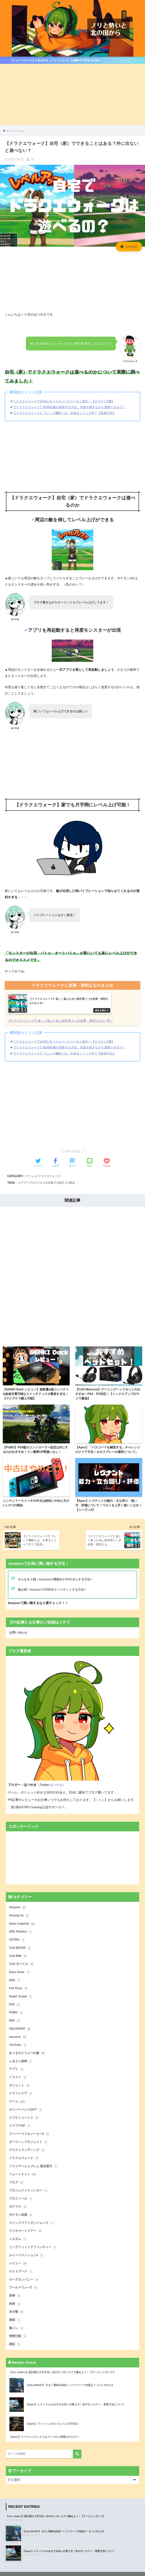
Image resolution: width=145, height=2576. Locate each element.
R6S (15, 1940)
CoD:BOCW (21, 1864)
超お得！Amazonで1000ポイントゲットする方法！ (55, 1503)
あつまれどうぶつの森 (28, 1974)
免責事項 (103, 2531)
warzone (18, 1957)
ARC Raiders (21, 1847)
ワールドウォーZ (24, 2219)
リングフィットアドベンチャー (34, 2177)
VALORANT (20, 1949)
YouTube (18, 1965)
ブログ (17, 2109)
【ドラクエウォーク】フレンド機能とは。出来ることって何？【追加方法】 (67, 401)
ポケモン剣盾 (21, 2143)
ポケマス (18, 2135)
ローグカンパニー (25, 2211)
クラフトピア (21, 2016)
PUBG (16, 1931)
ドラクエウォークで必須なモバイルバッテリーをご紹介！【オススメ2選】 (67, 389)
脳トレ (17, 2262)
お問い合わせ (18, 1546)
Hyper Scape (21, 1915)
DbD (15, 1898)
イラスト (18, 1999)
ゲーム (30, 1082)
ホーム (40, 2531)
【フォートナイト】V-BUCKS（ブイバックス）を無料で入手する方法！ (56, 60)
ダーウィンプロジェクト (29, 2067)
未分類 (17, 2245)
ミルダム (18, 2169)
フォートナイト (23, 2101)
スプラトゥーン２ (25, 2042)
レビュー (18, 2194)
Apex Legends (23, 1838)
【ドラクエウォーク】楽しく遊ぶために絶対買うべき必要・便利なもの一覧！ (64, 927)
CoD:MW (18, 1872)
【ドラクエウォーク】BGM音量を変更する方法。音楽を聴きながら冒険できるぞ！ (73, 395)
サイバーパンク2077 (27, 2033)
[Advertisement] (72, 96)
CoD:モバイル (22, 1881)
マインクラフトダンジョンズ (33, 2152)
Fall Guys (19, 1906)
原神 (15, 2228)
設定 (64, 1089)
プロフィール (21, 2126)
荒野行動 (18, 2270)
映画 (15, 2236)
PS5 (15, 1923)
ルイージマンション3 (27, 2186)
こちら (100, 1714)
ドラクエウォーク (51, 1082)
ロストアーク (21, 2203)
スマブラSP (20, 2050)
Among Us (20, 1830)
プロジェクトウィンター (29, 2118)
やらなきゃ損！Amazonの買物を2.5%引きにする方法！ (58, 1492)
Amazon (18, 1821)
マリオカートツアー (26, 2160)
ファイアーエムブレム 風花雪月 (35, 2093)
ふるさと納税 (21, 1982)
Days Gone (20, 1889)
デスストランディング (28, 2075)
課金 (75, 1089)
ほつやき (56, 1699)
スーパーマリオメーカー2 (30, 2059)
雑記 (15, 2279)
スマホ (39, 1089)
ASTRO (17, 1855)
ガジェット (20, 2008)
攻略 (52, 1089)
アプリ (25, 1089)
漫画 (15, 2253)
